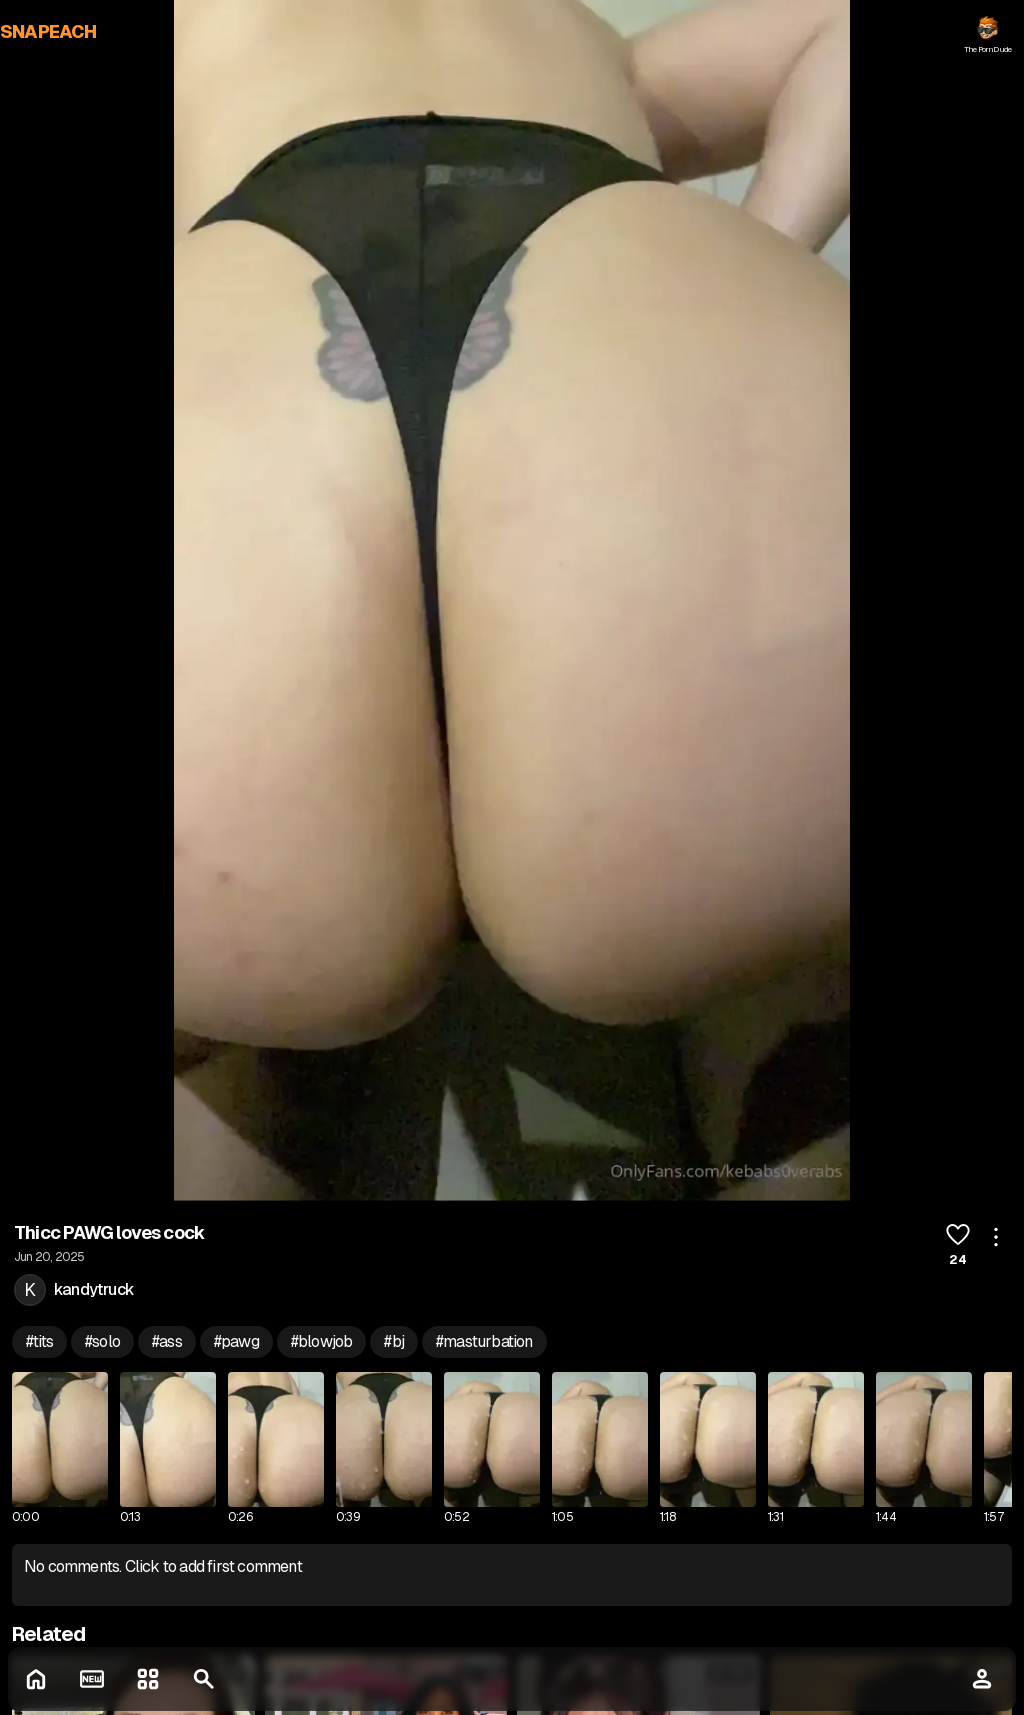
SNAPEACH (48, 31)
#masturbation (484, 1341)
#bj (394, 1341)
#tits (39, 1341)
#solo (102, 1341)
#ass (167, 1341)
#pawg (236, 1341)
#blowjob (322, 1341)
